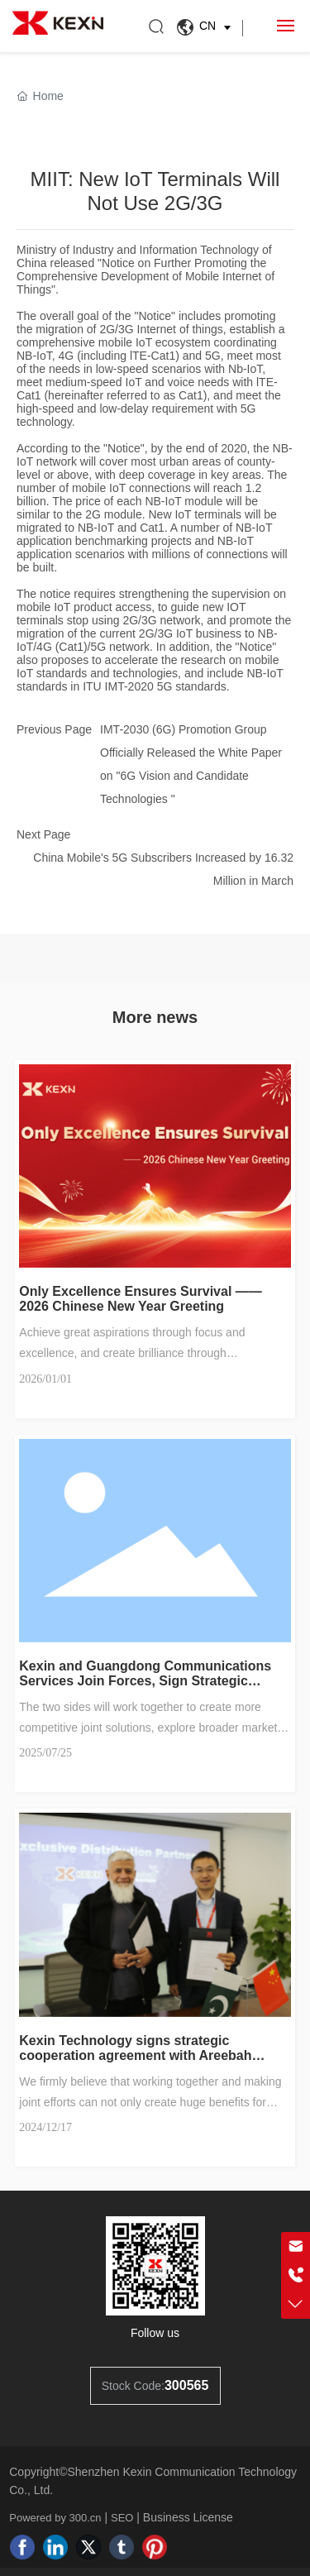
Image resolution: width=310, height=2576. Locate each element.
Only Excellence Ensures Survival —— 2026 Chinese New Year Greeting (140, 1298)
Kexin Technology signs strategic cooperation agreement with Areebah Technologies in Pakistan (135, 2055)
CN (206, 27)
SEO (122, 2517)
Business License (188, 2517)
